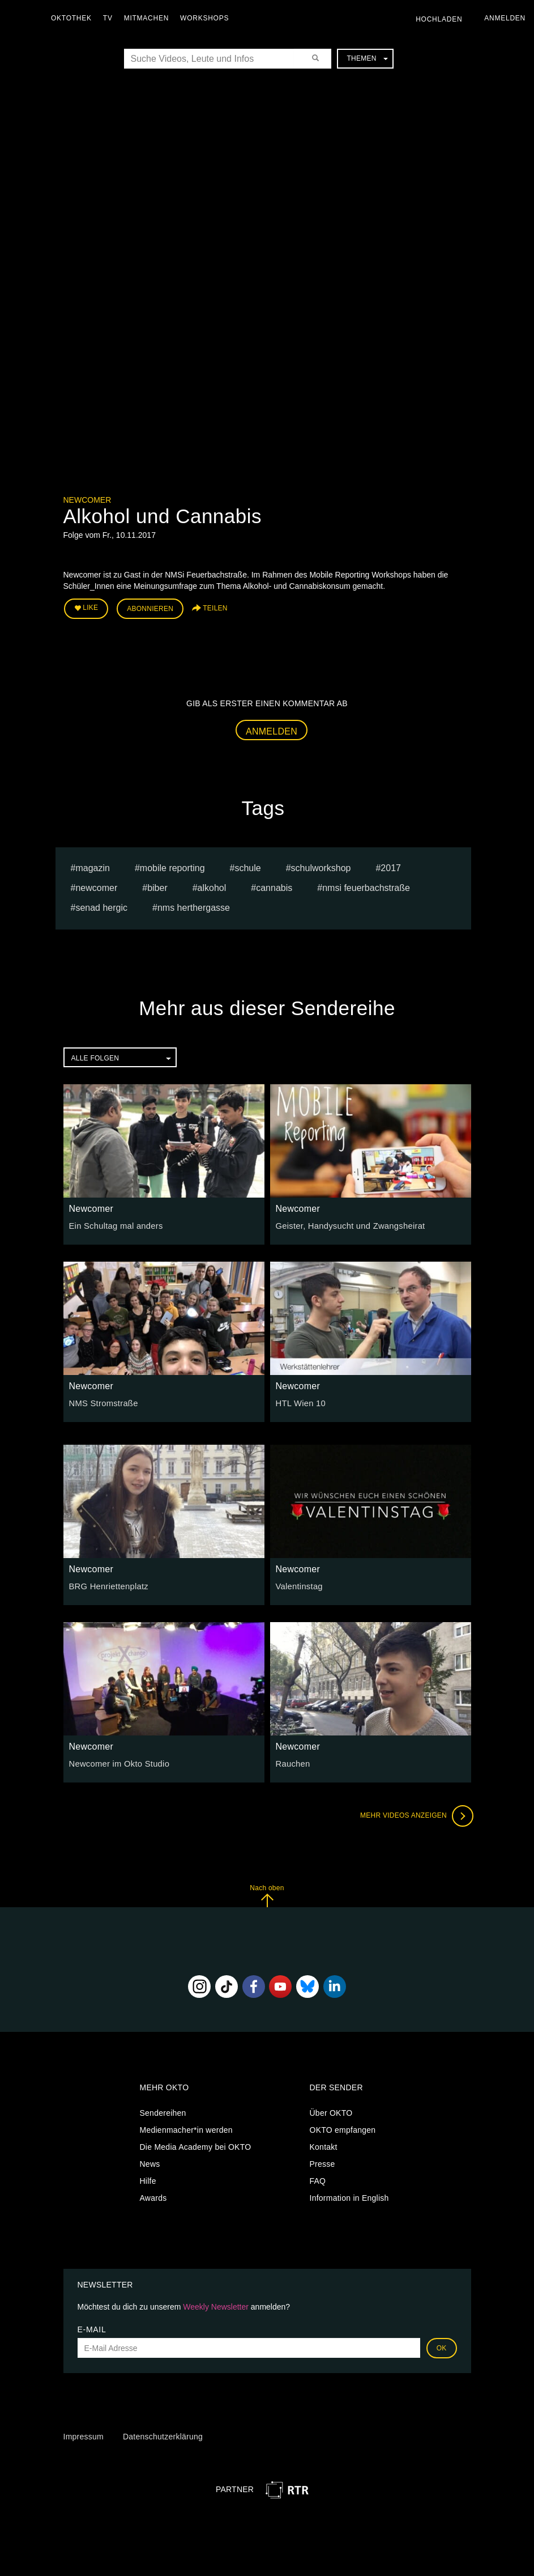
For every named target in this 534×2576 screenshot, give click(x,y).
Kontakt (324, 2145)
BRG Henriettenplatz (106, 1584)
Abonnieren (150, 608)
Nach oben (267, 1894)
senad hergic (101, 906)
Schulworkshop (321, 866)
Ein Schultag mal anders (114, 1224)
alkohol (212, 886)
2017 (391, 866)
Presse (322, 2162)
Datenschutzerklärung (163, 2434)
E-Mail (92, 2327)
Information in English (349, 2196)
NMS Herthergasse (193, 906)
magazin (92, 866)
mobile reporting (172, 866)
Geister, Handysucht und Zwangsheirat (346, 1224)
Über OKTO (331, 2111)
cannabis (274, 886)
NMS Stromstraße (102, 1401)
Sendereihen (163, 2111)
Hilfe (148, 2179)
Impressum (83, 2434)
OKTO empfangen (343, 2128)
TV (111, 18)
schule (247, 866)
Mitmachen (149, 18)
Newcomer (87, 499)
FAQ (318, 2179)
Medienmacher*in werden (186, 2128)
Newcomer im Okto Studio (116, 1762)
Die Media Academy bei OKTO (195, 2145)
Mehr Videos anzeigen (414, 1814)
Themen (367, 58)
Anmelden (271, 729)
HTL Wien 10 (299, 1401)
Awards (153, 2196)
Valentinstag (298, 1584)
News (150, 2162)
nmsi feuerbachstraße (366, 886)
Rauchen (292, 1762)
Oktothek (74, 18)
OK (442, 2346)
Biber (157, 886)
